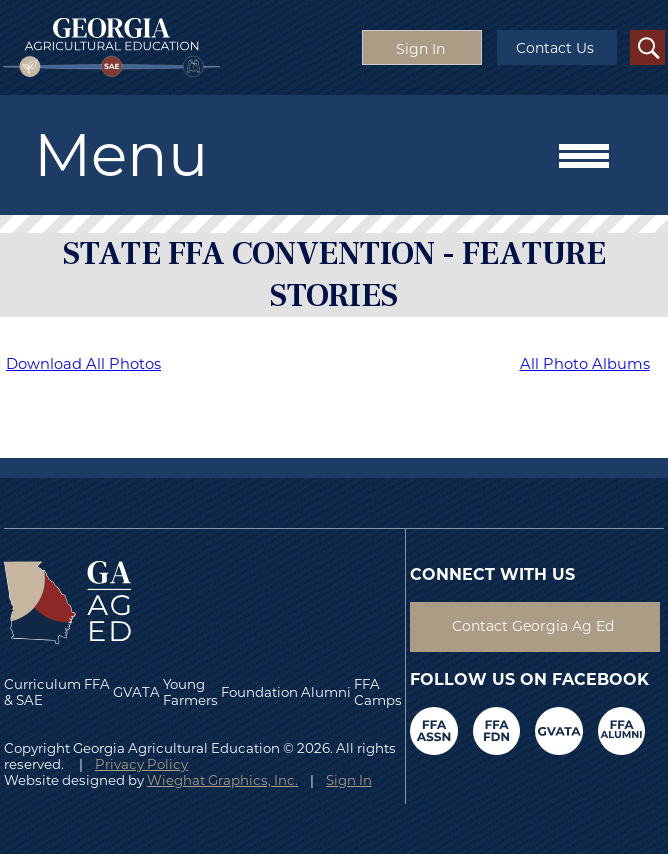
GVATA (136, 692)
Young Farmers (190, 692)
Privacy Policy (141, 764)
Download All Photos (83, 364)
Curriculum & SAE (42, 692)
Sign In (349, 780)
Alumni (326, 692)
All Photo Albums (585, 364)
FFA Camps (378, 692)
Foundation (259, 692)
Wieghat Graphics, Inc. (222, 780)
